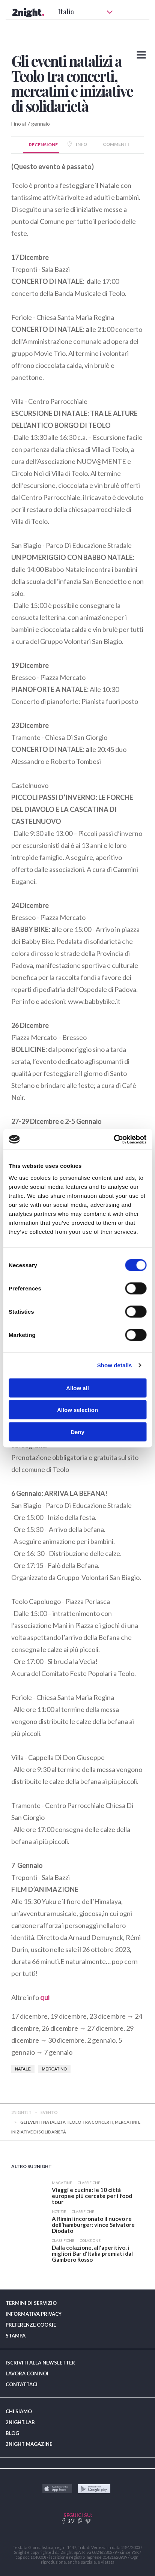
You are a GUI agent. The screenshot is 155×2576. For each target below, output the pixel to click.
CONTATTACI (22, 2384)
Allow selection (77, 1410)
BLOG (12, 2433)
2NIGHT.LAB (20, 2422)
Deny (77, 1431)
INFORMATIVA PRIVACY (34, 2314)
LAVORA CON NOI (27, 2373)
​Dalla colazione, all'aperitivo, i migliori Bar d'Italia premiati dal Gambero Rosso (92, 2253)
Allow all (77, 1388)
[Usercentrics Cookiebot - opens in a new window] (113, 1139)
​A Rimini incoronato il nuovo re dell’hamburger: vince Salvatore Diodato (93, 2224)
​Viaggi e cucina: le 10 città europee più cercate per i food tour (92, 2195)
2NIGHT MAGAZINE (29, 2444)
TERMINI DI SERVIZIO (31, 2303)
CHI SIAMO (19, 2411)
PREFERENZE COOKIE (31, 2325)
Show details (114, 1365)
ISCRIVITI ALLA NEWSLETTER (40, 2363)
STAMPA (16, 2336)
